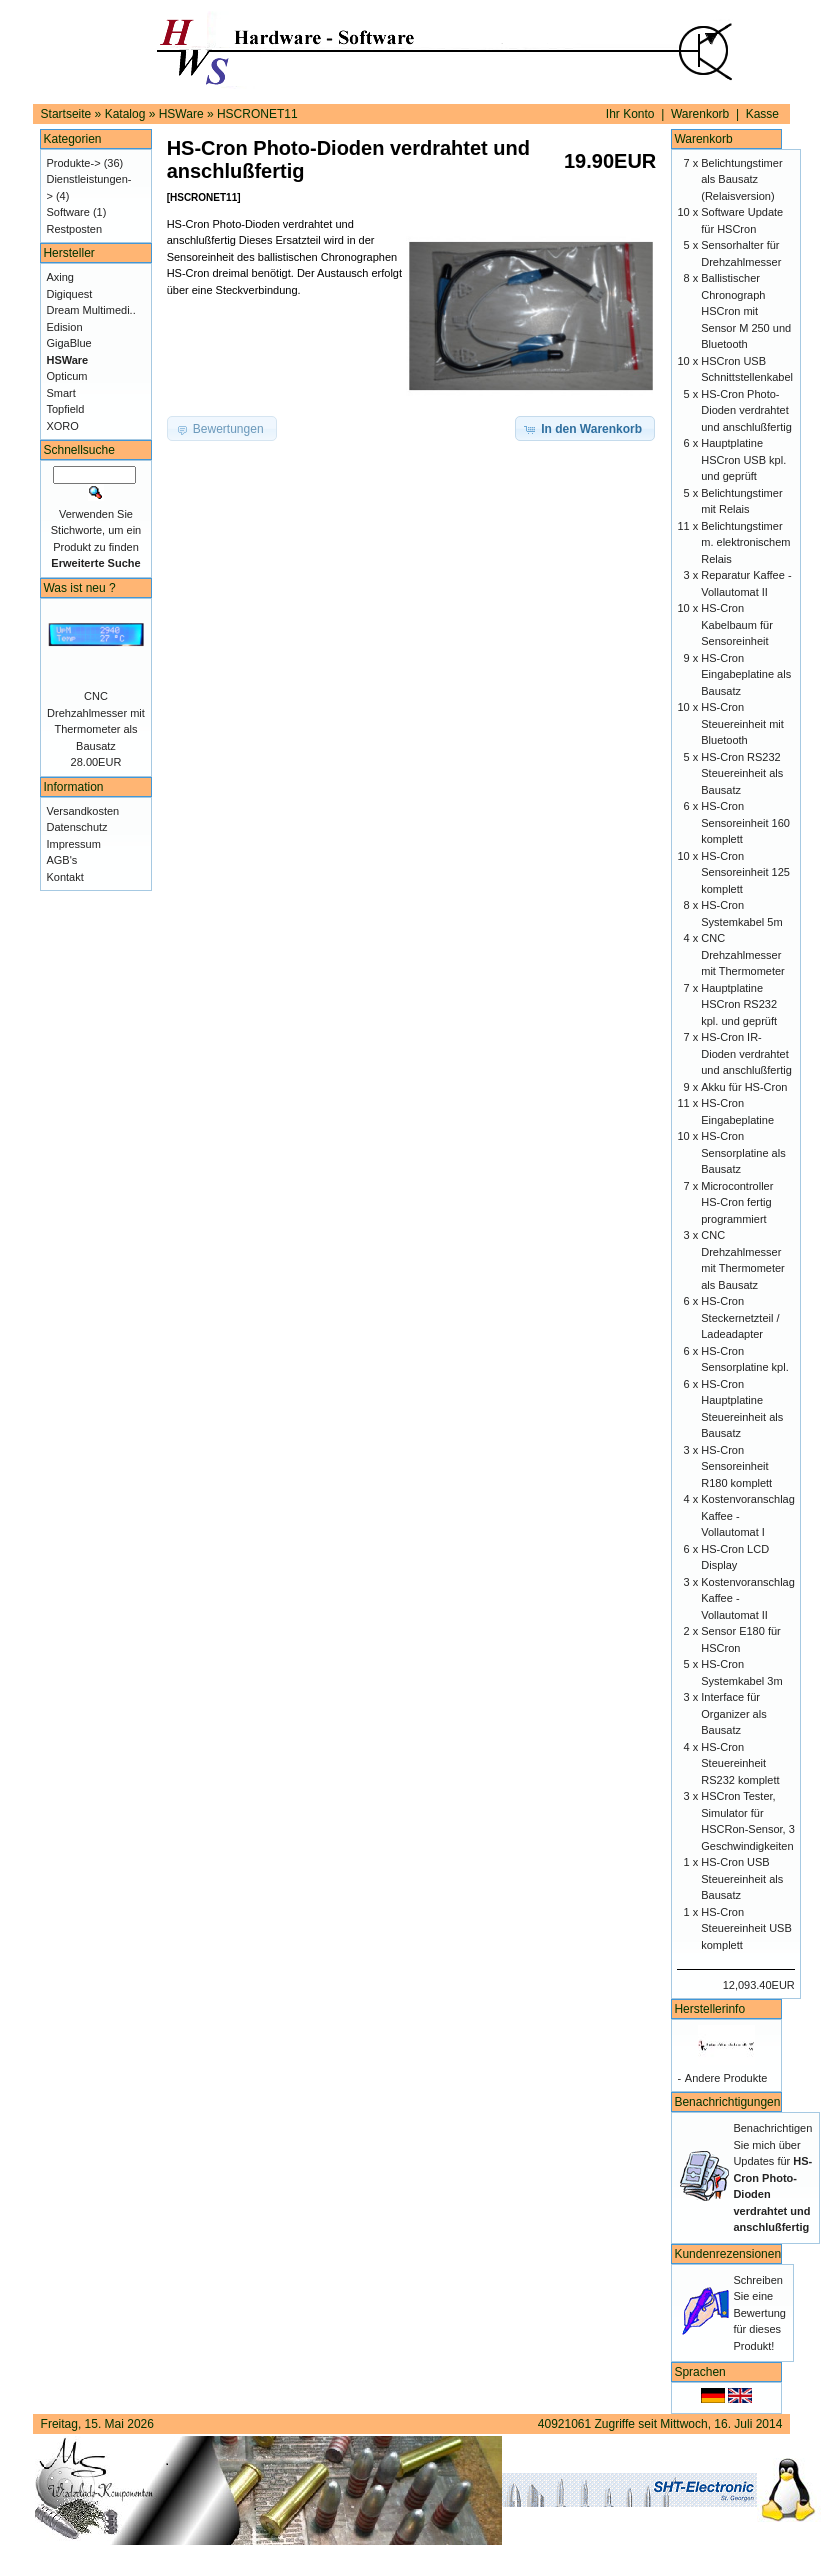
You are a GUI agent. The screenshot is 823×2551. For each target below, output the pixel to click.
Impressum (73, 844)
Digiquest (69, 294)
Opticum (66, 376)
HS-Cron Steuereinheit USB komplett (746, 1928)
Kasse (762, 114)
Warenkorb (700, 114)
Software (67, 212)
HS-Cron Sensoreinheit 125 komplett (745, 872)
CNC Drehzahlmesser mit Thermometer (743, 954)
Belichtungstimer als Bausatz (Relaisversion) (741, 179)
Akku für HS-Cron (744, 1087)
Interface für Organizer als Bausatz (733, 1713)
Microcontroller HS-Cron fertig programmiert (737, 1202)
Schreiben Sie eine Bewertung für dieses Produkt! (759, 2313)
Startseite (66, 114)
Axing (60, 277)
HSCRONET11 (257, 114)
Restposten (74, 229)
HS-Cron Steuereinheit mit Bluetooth (742, 723)
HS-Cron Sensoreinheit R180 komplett (736, 1466)
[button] (585, 429)
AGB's (61, 860)
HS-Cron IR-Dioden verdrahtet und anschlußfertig (746, 1053)
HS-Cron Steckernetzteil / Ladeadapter (740, 1317)
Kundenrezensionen (727, 2254)
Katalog (125, 114)
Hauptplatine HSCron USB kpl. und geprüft (743, 459)
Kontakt (64, 877)
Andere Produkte (726, 2078)
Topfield (65, 409)
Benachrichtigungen (727, 2102)
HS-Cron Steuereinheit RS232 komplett (740, 1763)
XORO (62, 426)
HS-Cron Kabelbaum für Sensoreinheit (737, 624)
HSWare (181, 114)
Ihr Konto (630, 114)
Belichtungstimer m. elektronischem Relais (745, 542)
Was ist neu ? (79, 588)
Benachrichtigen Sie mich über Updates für (772, 2177)
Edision (64, 327)
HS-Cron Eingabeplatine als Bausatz (746, 674)
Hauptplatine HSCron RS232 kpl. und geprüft (739, 1004)
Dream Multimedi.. (90, 310)
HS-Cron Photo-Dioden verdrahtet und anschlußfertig (746, 410)
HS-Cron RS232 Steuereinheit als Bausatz (742, 773)
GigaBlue (68, 343)
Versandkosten (82, 811)
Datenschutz (76, 827)
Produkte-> (73, 163)
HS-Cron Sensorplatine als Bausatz (743, 1152)
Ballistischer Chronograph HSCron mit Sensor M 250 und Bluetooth (746, 311)
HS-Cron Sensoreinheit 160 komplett (745, 822)
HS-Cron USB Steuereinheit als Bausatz (742, 1878)
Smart (60, 393)
